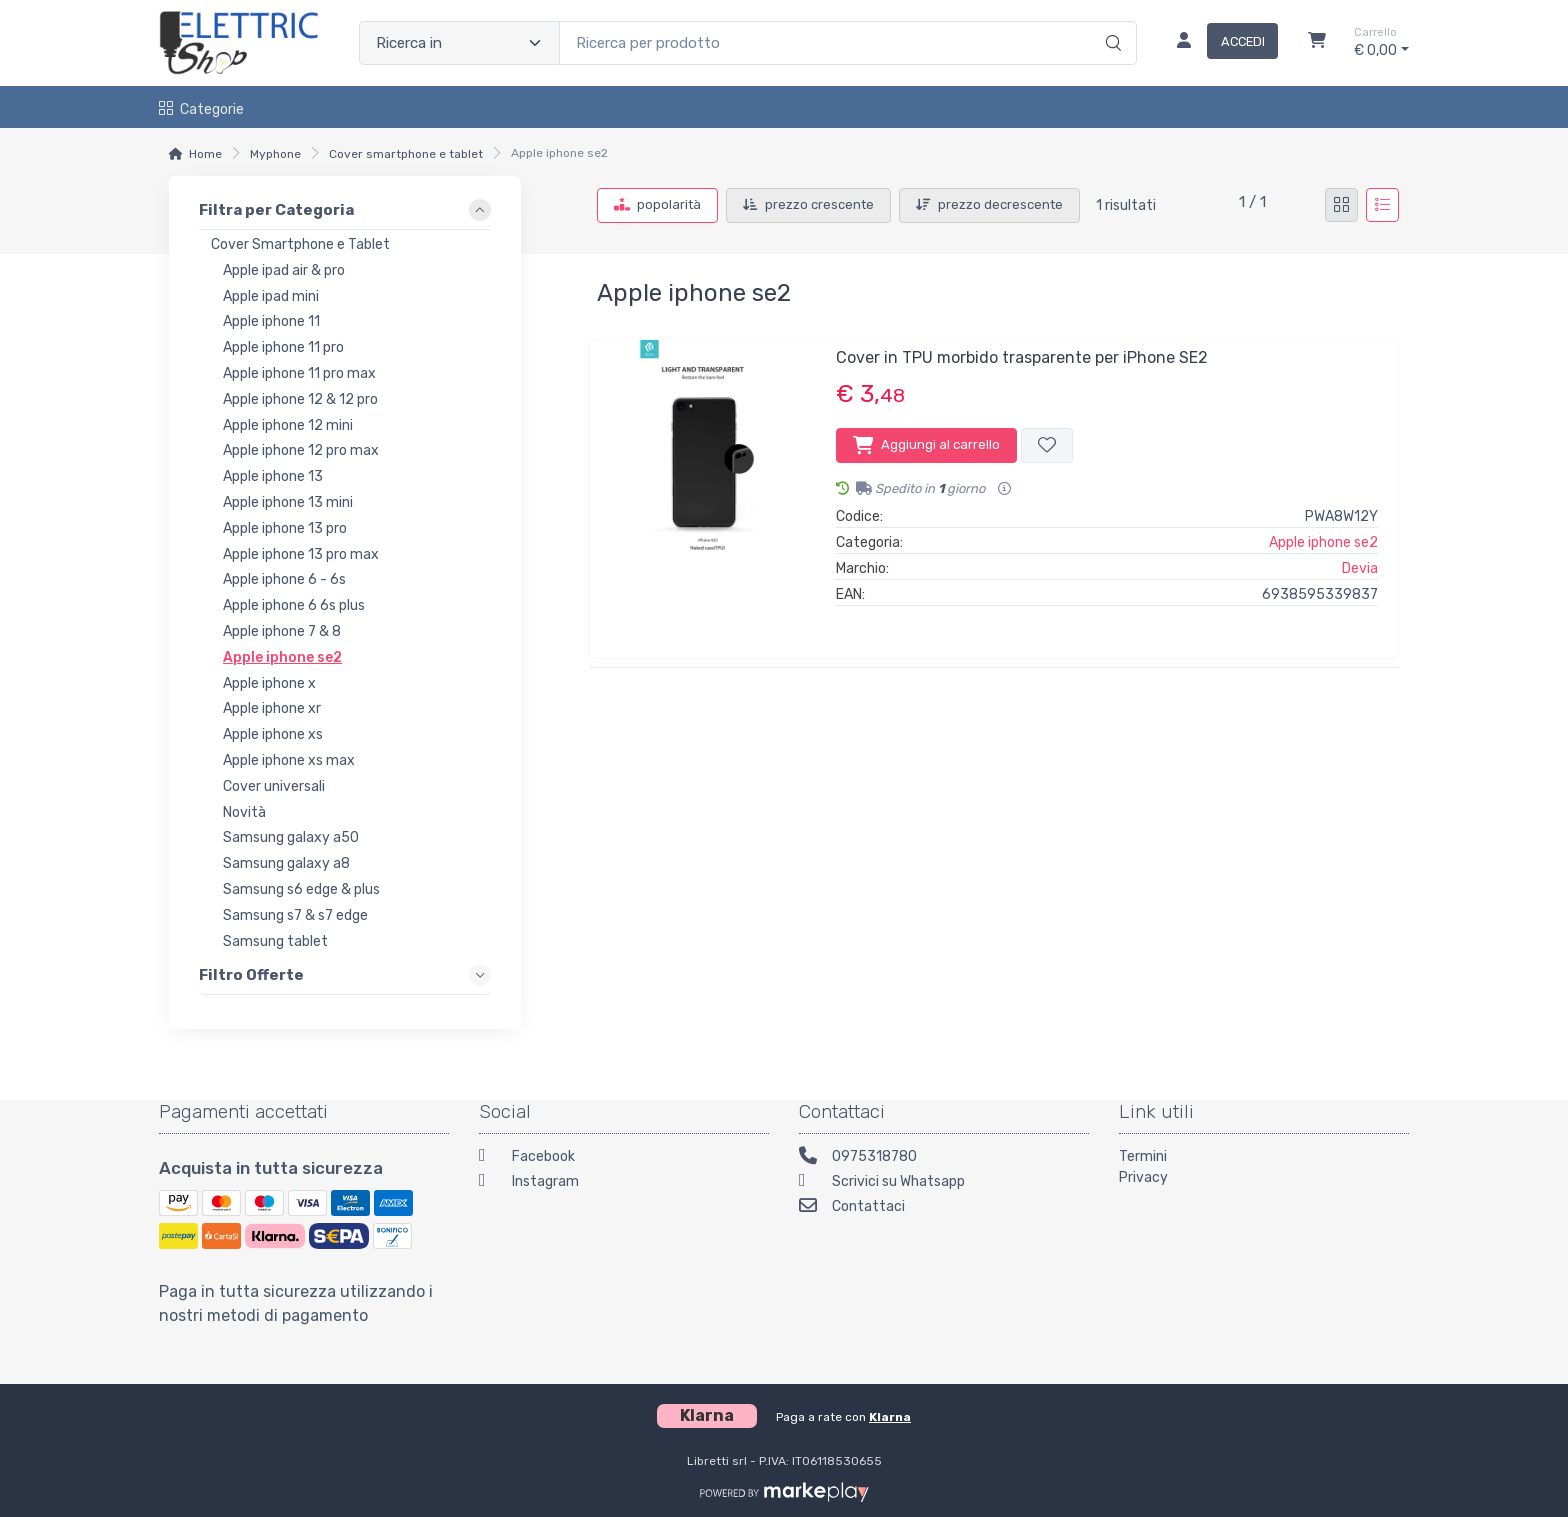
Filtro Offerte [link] (251, 974)
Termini (1143, 1156)
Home (205, 154)
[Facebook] (624, 1158)
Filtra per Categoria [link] (276, 210)
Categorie (201, 109)
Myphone (275, 154)
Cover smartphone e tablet (406, 154)
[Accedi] (1219, 43)
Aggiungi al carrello (926, 445)
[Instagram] (624, 1183)
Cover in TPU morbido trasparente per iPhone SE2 (1022, 357)
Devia (1360, 568)
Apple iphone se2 (1323, 542)
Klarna (890, 1417)
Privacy (1143, 1177)
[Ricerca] (1110, 22)
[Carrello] (1317, 43)
